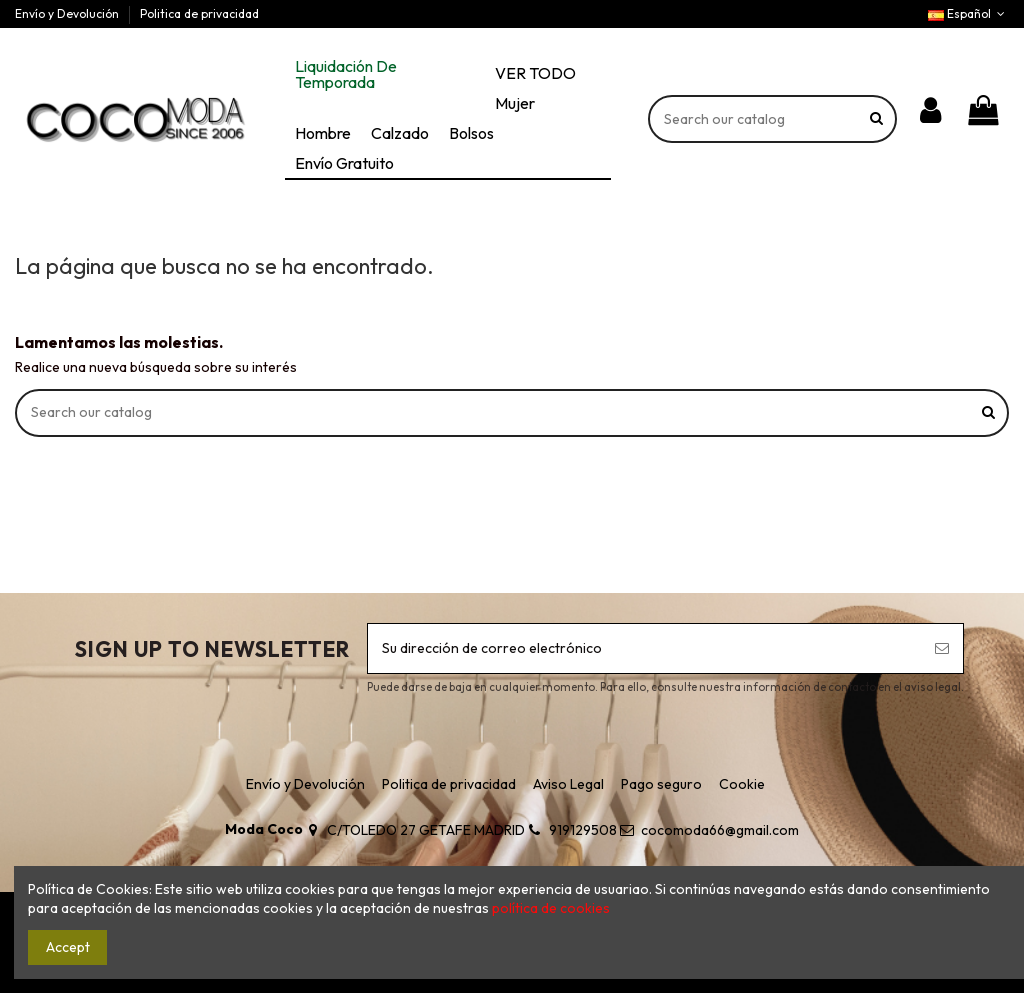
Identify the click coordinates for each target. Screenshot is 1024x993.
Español (968, 13)
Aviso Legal (568, 784)
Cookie (742, 784)
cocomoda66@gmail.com (720, 830)
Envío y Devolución (68, 13)
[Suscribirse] (942, 648)
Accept (68, 947)
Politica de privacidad (199, 13)
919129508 (583, 830)
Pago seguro (661, 784)
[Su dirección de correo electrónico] (644, 648)
